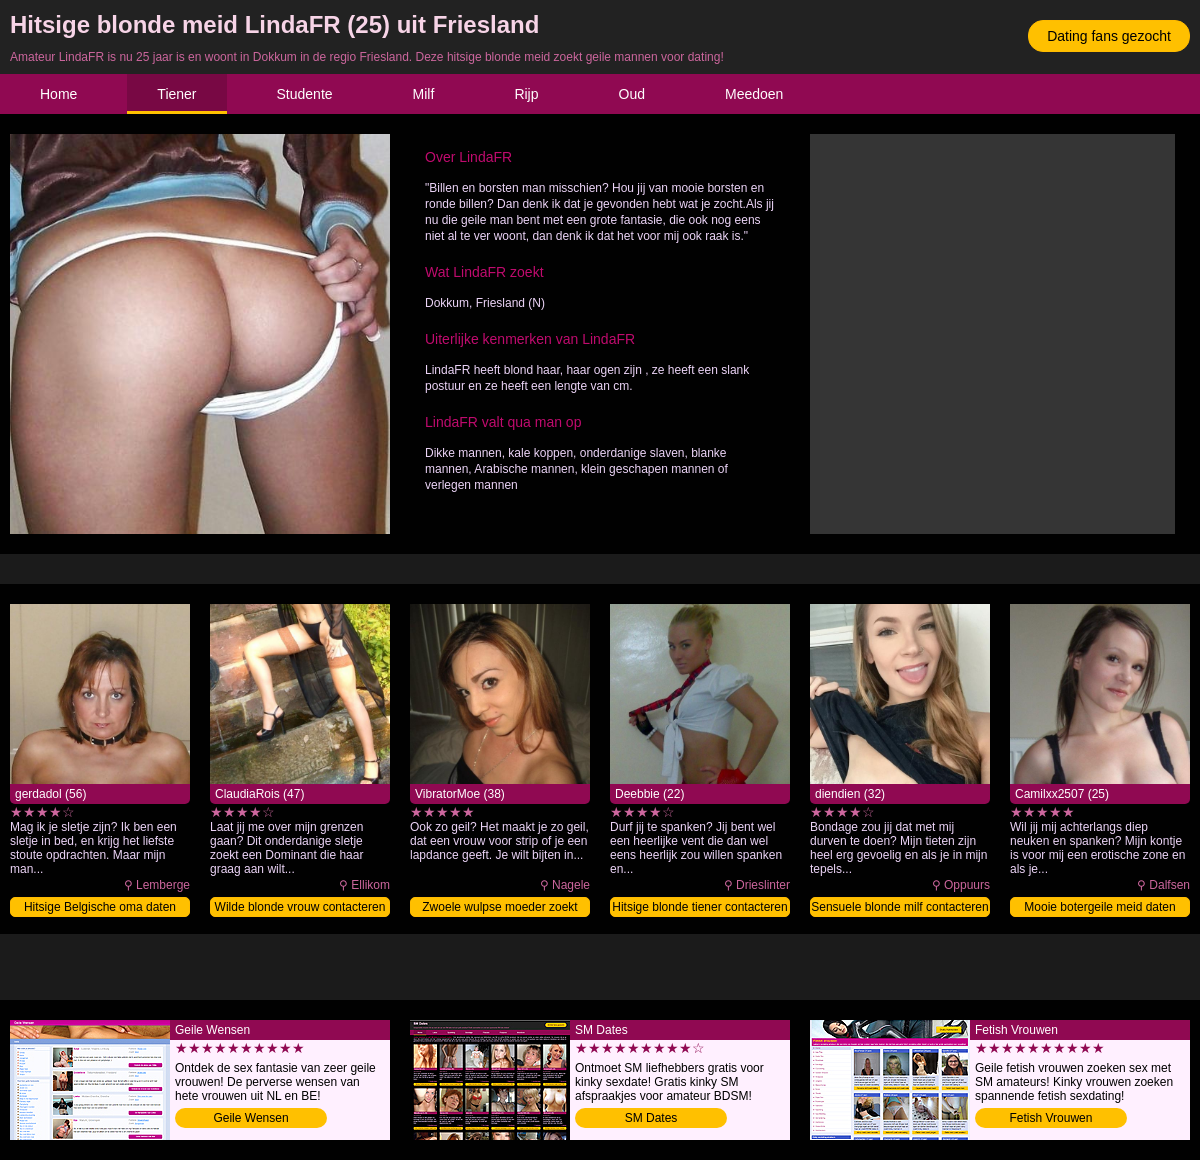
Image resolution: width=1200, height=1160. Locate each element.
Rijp (526, 94)
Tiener (176, 94)
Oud (632, 94)
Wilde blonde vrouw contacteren (300, 907)
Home (58, 94)
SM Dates (651, 1118)
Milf (424, 94)
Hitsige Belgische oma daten (100, 907)
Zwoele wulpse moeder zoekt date (499, 908)
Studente (305, 94)
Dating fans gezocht (1109, 36)
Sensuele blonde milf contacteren (899, 907)
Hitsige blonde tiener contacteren (699, 907)
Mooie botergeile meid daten (1099, 907)
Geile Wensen (250, 1118)
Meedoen (754, 94)
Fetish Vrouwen (1051, 1118)
